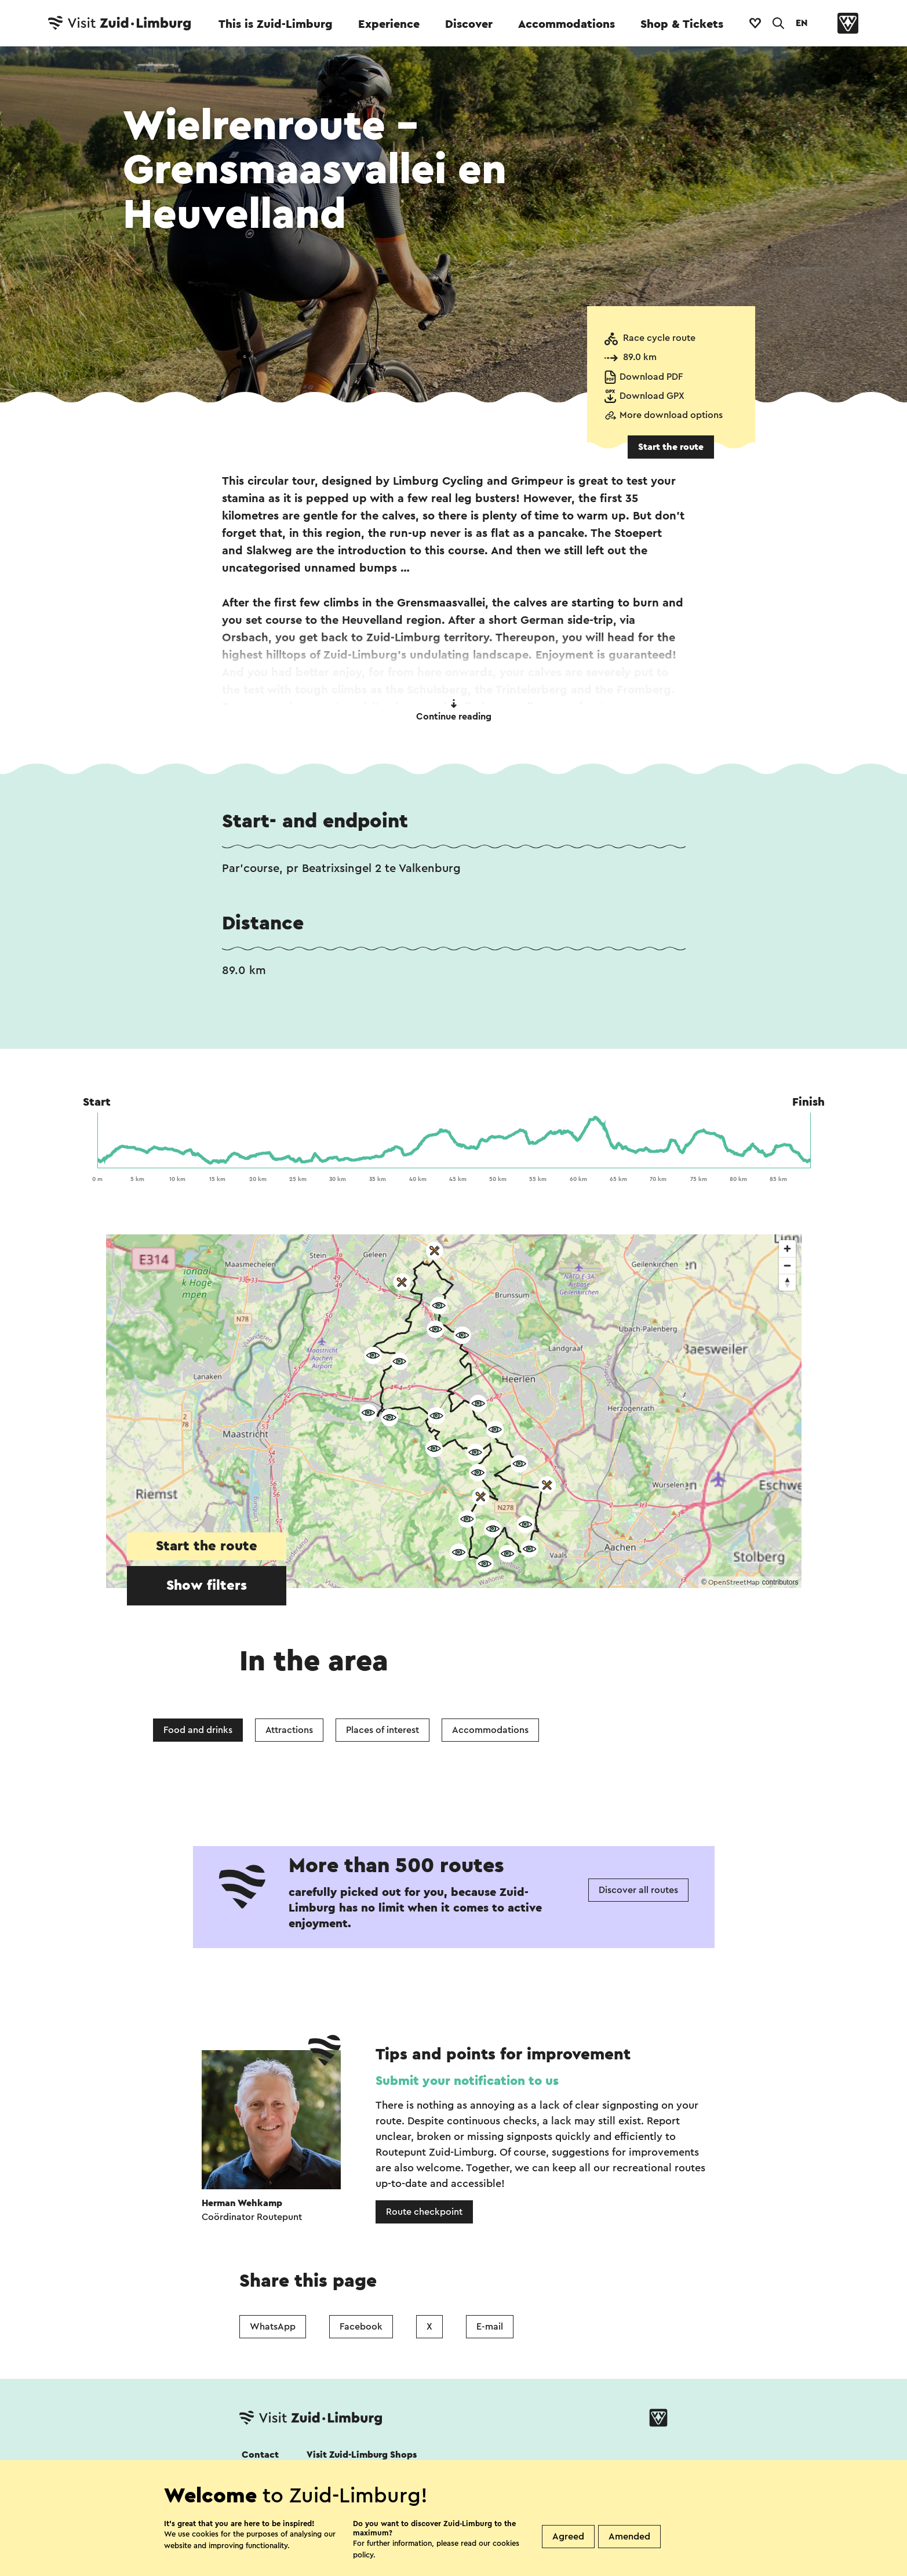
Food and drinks (197, 1730)
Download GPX (652, 396)
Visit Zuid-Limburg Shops (362, 2454)
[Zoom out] (787, 1265)
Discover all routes (638, 1890)
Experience (389, 24)
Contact (260, 2454)
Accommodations (566, 24)
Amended (629, 2536)
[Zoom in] (787, 1248)
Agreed (568, 2536)
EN (801, 23)
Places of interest (382, 1730)
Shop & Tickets (681, 24)
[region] (454, 1411)
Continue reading (453, 710)
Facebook (361, 2326)
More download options (671, 415)
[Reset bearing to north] (787, 1282)
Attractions (289, 1730)
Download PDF (651, 377)
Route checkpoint (424, 2212)
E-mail (489, 2326)
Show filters (206, 1586)
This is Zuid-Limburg (275, 24)
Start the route (671, 447)
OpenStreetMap (734, 1582)
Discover (469, 24)
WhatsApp (273, 2326)
